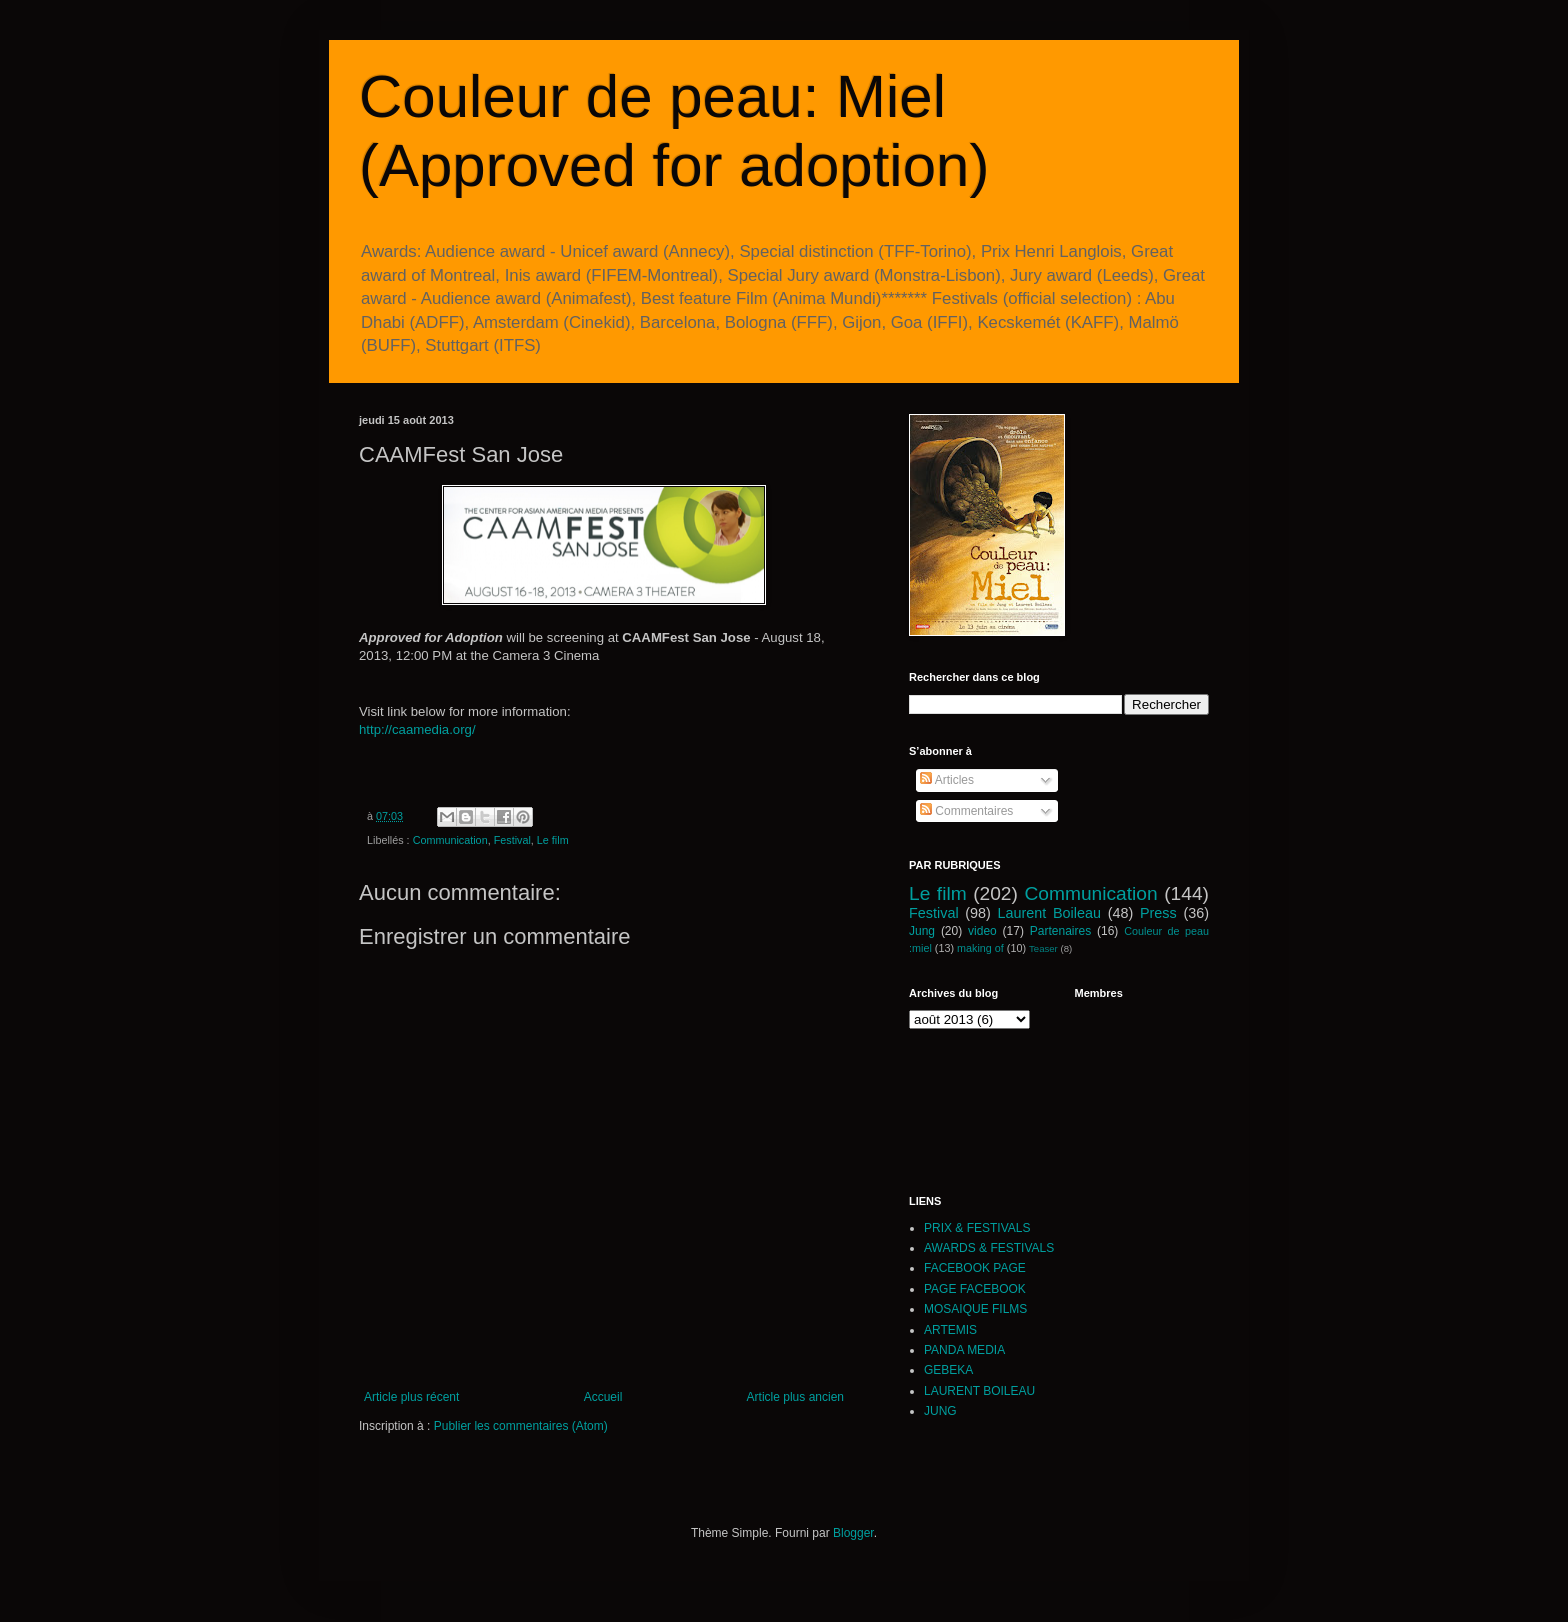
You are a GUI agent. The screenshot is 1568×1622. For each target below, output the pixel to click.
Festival (512, 840)
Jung (922, 931)
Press (1158, 913)
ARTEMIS (950, 1330)
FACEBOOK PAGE (975, 1268)
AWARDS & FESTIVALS (989, 1248)
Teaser (1043, 948)
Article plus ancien (795, 1397)
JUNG (940, 1411)
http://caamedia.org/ (417, 729)
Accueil (603, 1397)
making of (980, 948)
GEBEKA (948, 1370)
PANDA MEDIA (964, 1350)
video (982, 931)
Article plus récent (411, 1397)
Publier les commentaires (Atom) (521, 1426)
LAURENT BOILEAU (979, 1391)
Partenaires (1060, 931)
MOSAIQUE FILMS (975, 1309)
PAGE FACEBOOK (975, 1289)
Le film (553, 840)
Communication (450, 840)
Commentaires (966, 811)
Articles (947, 780)
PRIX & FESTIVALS (977, 1228)
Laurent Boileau (1049, 913)
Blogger (853, 1533)
